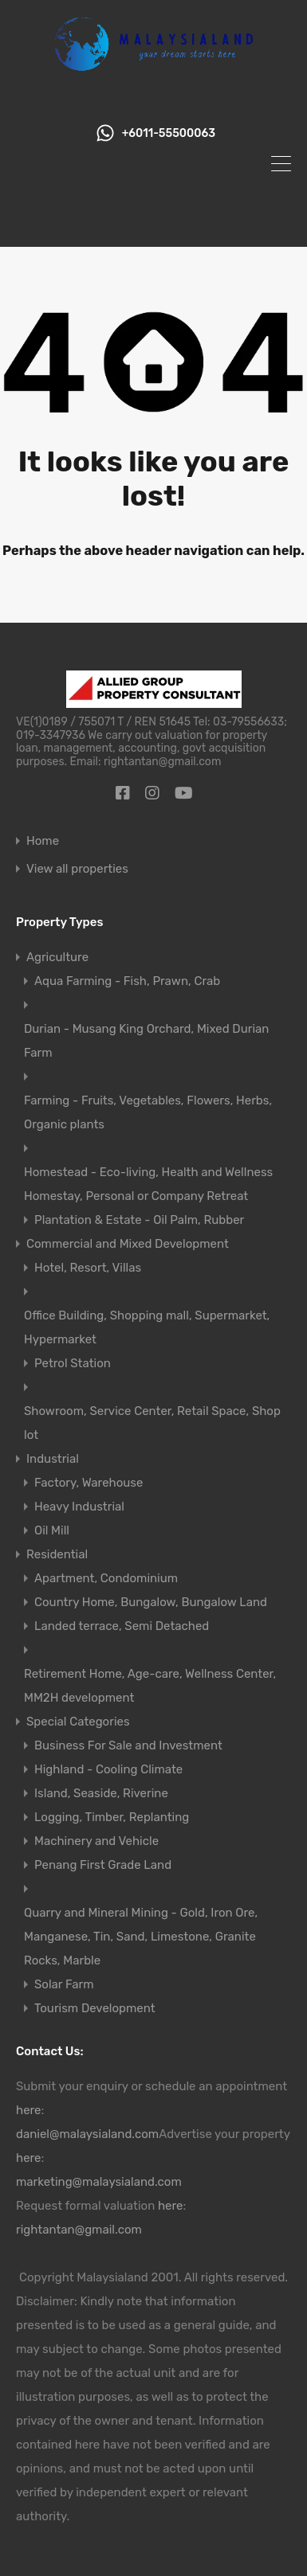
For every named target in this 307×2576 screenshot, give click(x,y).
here (28, 2110)
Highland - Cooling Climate (108, 1769)
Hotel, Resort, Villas (87, 1268)
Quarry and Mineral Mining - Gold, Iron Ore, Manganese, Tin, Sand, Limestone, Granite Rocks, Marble (141, 1937)
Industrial (52, 1459)
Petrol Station (72, 1363)
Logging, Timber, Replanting (111, 1817)
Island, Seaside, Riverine (101, 1793)
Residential (57, 1554)
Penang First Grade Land (102, 1865)
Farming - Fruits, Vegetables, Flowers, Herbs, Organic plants (148, 1112)
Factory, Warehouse (88, 1483)
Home (42, 841)
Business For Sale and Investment (128, 1745)
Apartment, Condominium (106, 1578)
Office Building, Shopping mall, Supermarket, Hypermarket (147, 1327)
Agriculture (57, 957)
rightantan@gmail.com (79, 2229)
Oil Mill (51, 1530)
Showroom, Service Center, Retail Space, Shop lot (152, 1423)
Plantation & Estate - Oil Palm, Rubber (139, 1220)
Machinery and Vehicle (96, 1841)
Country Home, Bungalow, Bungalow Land (150, 1602)
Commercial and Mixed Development (127, 1244)
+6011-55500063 (168, 133)
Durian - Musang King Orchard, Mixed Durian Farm (146, 1041)
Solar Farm (64, 1984)
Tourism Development (94, 2008)
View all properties (77, 869)
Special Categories (78, 1721)
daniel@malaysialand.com (87, 2134)
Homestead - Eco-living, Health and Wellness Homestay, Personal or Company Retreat (148, 1184)
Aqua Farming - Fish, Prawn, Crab (127, 981)
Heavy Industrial (79, 1506)
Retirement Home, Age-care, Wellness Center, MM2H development (150, 1686)
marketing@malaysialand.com (99, 2182)
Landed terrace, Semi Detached (121, 1626)
